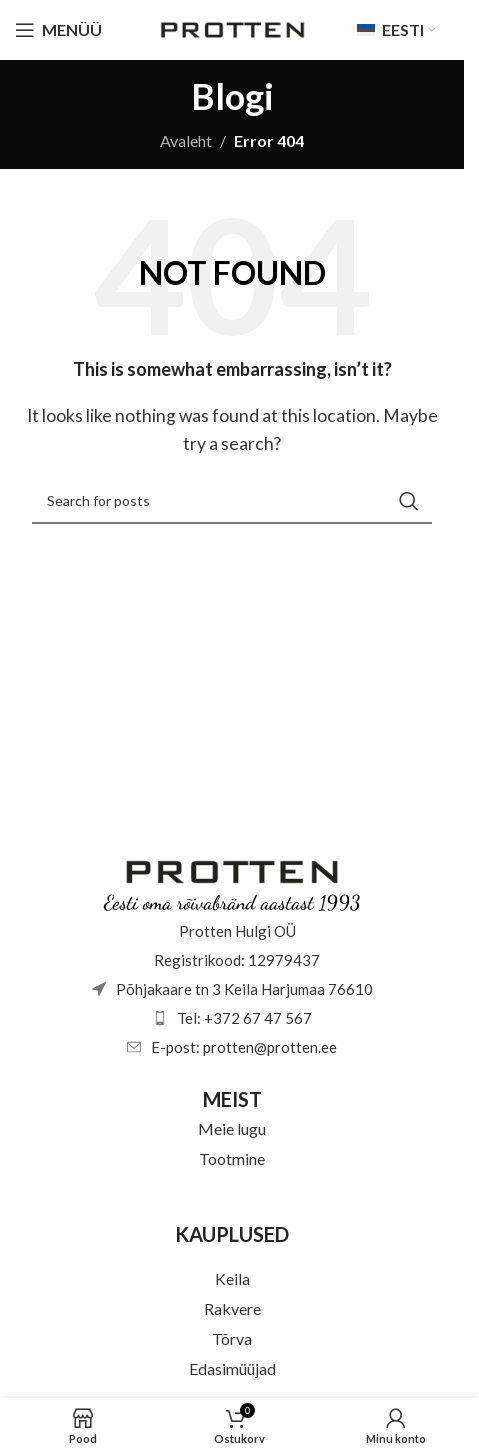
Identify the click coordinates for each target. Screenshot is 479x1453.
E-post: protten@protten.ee (244, 1047)
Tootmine (232, 1158)
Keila (232, 1278)
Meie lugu (232, 1128)
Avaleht (186, 140)
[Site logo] (232, 27)
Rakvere (232, 1308)
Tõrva (232, 1338)
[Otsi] (232, 501)
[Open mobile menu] (58, 30)
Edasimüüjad (232, 1368)
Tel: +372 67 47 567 (244, 1018)
